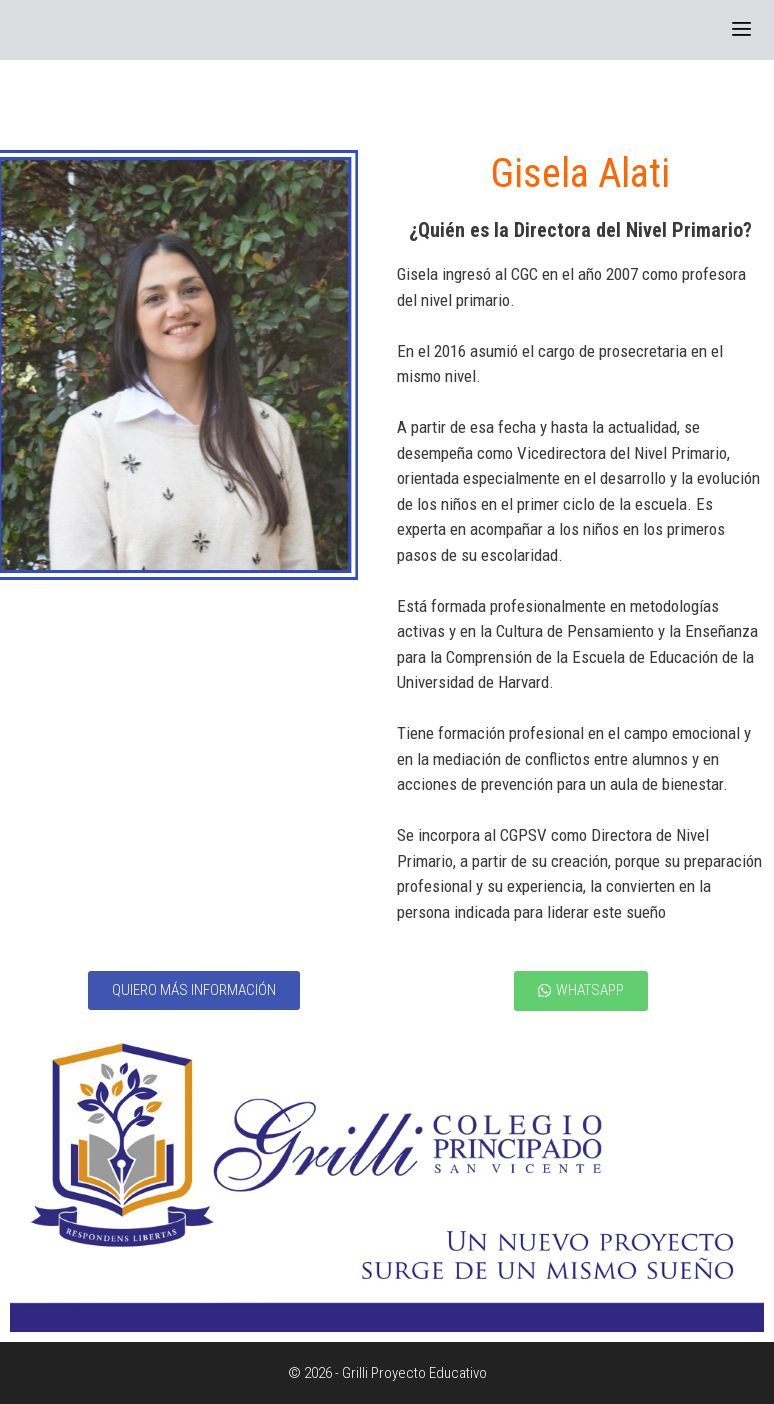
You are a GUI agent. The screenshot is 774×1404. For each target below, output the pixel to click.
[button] (194, 990)
